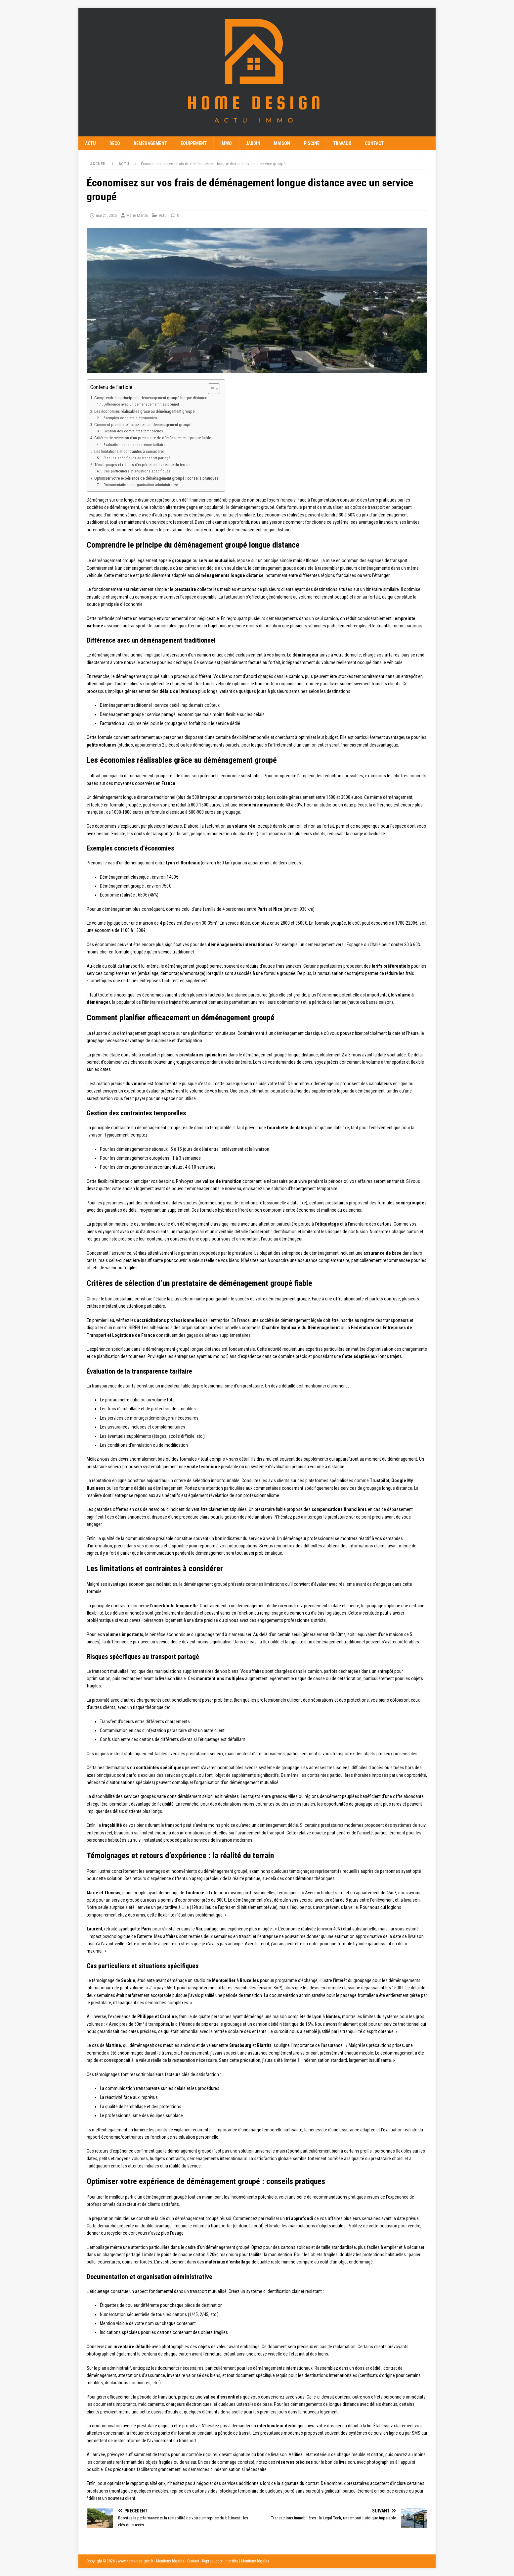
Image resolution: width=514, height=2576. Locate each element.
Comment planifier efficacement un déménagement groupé (142, 424)
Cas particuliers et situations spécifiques (137, 471)
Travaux (342, 143)
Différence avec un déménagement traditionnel (141, 404)
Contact (374, 143)
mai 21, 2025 (106, 215)
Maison (282, 143)
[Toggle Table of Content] (210, 388)
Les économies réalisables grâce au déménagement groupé (144, 411)
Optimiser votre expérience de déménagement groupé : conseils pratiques (156, 478)
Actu (90, 143)
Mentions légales (255, 2561)
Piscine (312, 143)
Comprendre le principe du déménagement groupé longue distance (150, 397)
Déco (114, 143)
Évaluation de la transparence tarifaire (134, 444)
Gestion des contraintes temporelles (133, 431)
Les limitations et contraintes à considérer (129, 451)
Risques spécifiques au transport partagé (137, 458)
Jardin (252, 143)
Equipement (194, 143)
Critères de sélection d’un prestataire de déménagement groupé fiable (152, 437)
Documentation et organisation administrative (141, 484)
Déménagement (150, 143)
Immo (226, 143)
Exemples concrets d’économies (130, 417)
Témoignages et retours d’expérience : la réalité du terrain (142, 464)
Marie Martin (137, 215)
